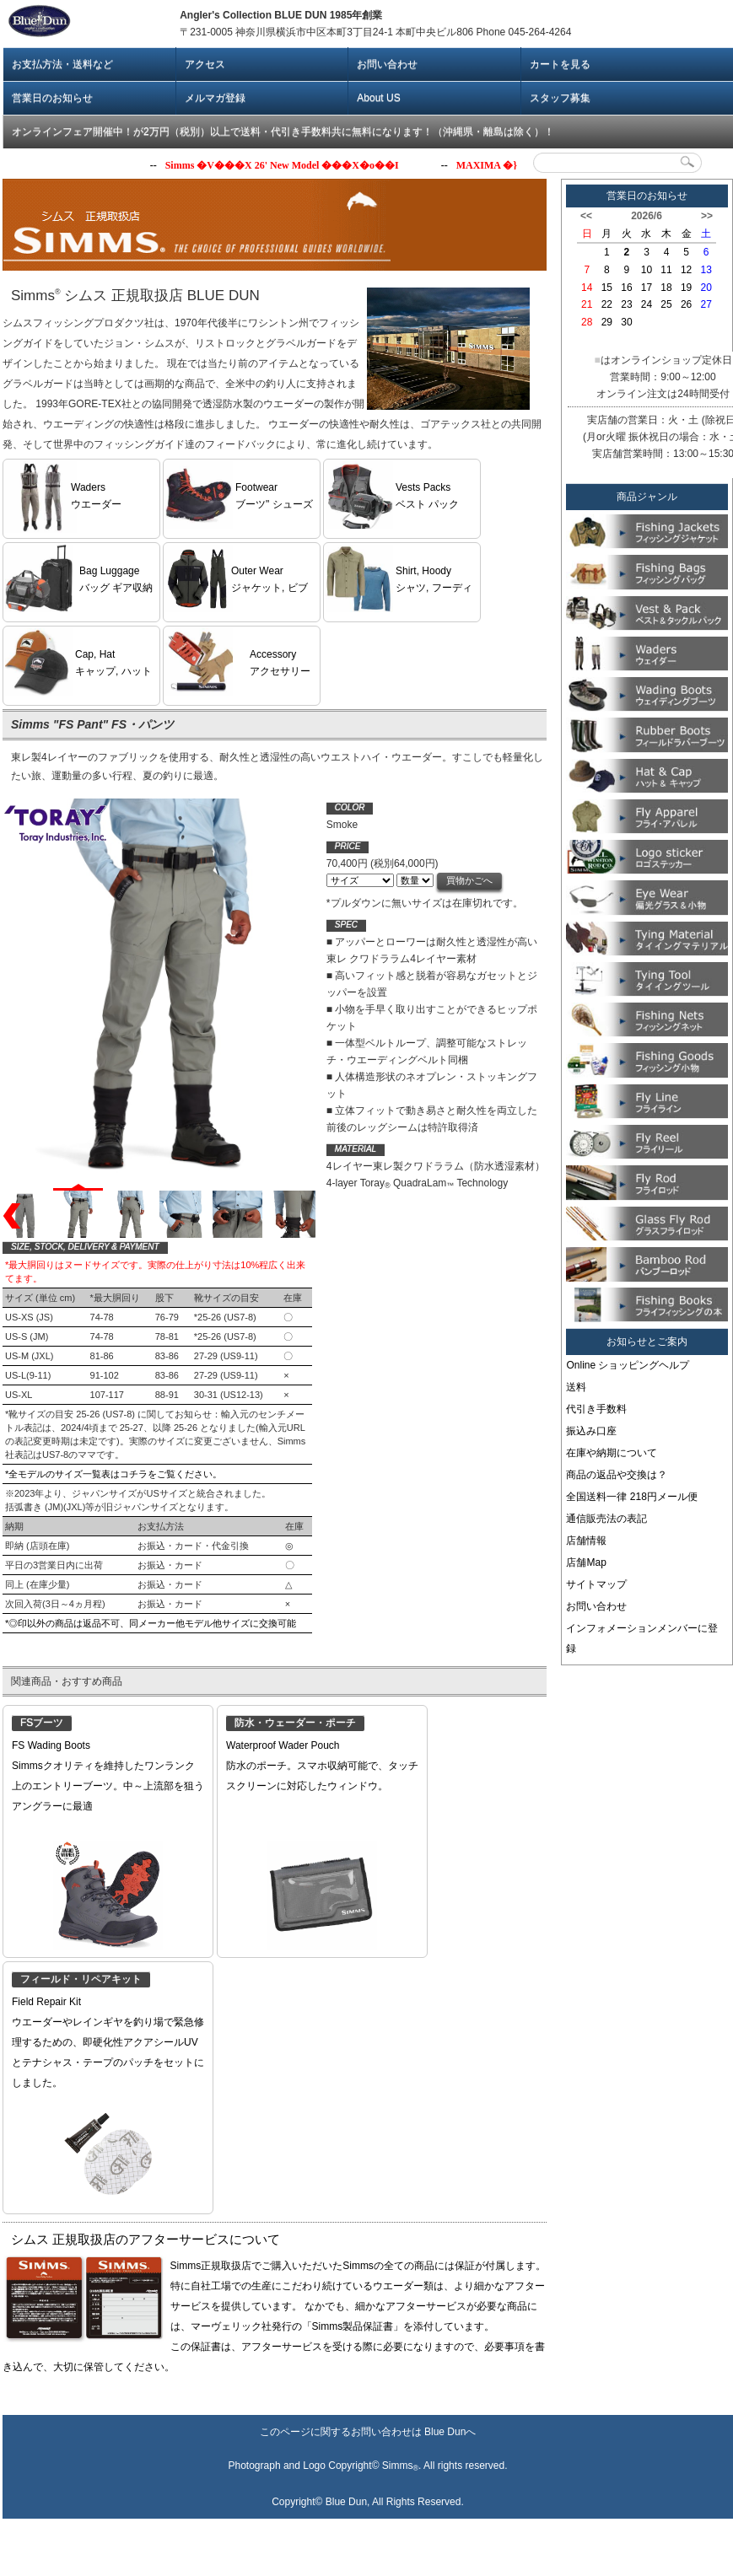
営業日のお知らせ (52, 98)
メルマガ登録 (215, 98)
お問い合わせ (387, 64)
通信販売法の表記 (606, 1519)
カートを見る (560, 64)
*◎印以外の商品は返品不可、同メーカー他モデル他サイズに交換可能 (150, 1606)
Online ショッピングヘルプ (627, 1365)
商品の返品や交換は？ (616, 1475)
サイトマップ (596, 1584)
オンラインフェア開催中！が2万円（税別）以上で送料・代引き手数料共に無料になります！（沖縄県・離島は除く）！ (283, 131)
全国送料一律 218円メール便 (631, 1497)
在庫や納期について (611, 1453)
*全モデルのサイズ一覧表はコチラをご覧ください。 (113, 1457)
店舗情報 (586, 1540)
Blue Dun (445, 2432)
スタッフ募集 (560, 98)
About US (378, 98)
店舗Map (586, 1562)
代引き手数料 (596, 1409)
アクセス (205, 64)
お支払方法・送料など (62, 64)
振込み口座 (591, 1431)
